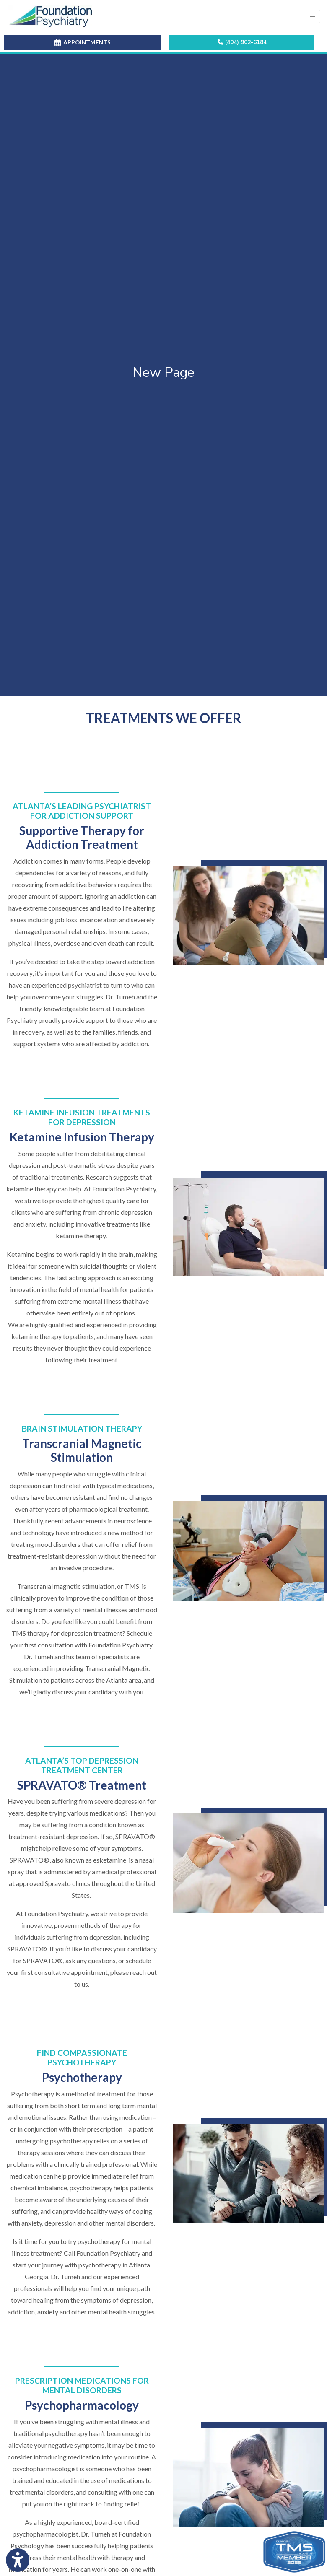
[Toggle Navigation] (313, 16)
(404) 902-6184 (242, 42)
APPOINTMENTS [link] (82, 42)
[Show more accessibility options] (17, 2560)
